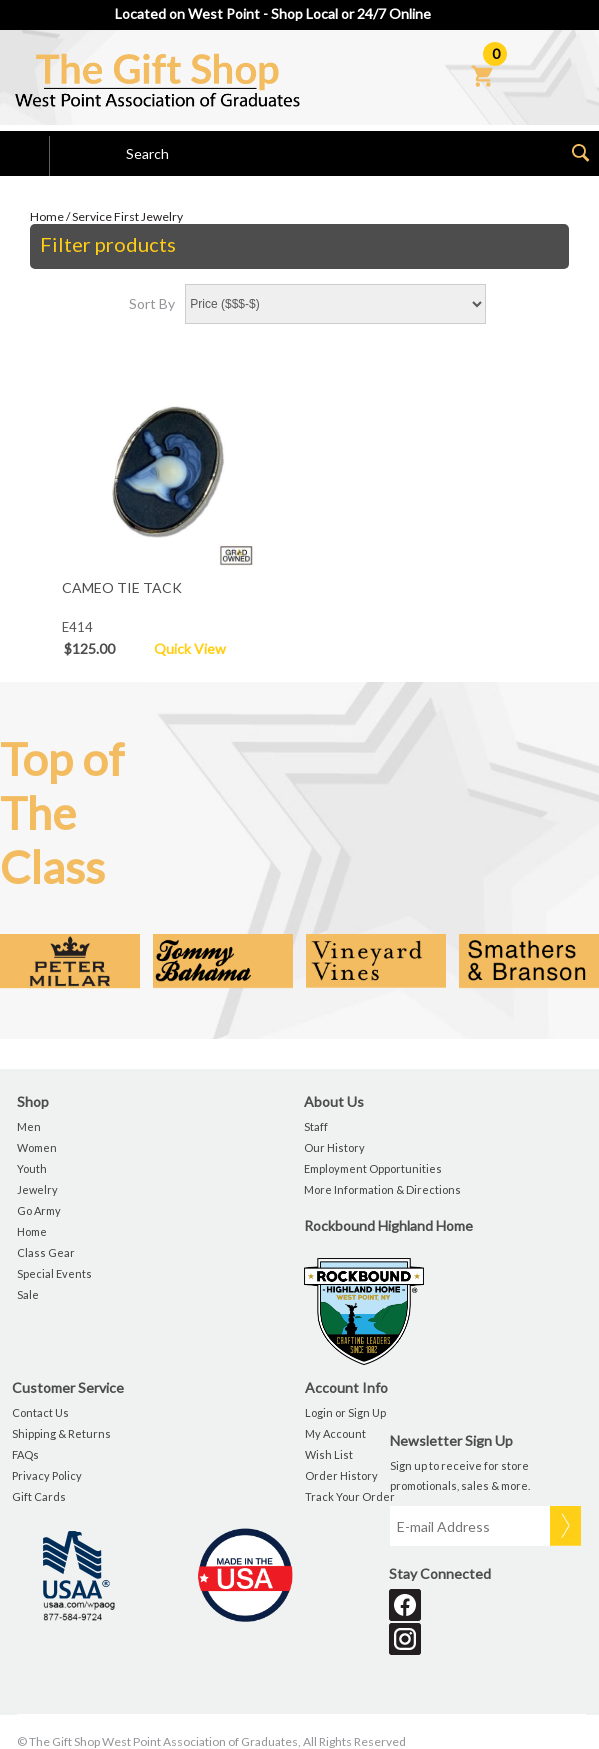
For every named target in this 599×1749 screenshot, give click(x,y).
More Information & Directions (382, 1189)
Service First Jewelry (127, 216)
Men (29, 1126)
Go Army (39, 1210)
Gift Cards (39, 1496)
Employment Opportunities (373, 1168)
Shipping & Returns (61, 1433)
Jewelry (37, 1189)
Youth (32, 1168)
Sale (28, 1294)
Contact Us (40, 1412)
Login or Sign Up (345, 1412)
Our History (334, 1147)
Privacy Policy (47, 1475)
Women (37, 1147)
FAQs (25, 1454)
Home (47, 216)
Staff (316, 1126)
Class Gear (46, 1252)
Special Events (54, 1273)
